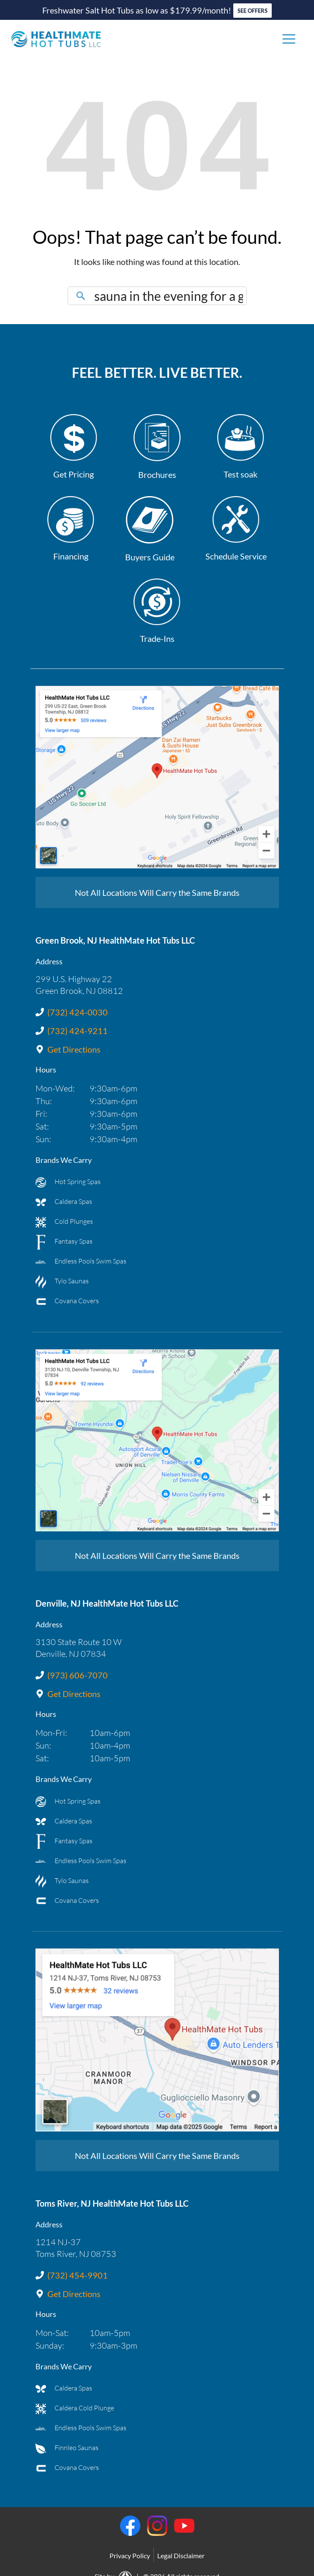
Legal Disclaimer (181, 2555)
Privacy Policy (129, 2555)
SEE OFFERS (253, 10)
